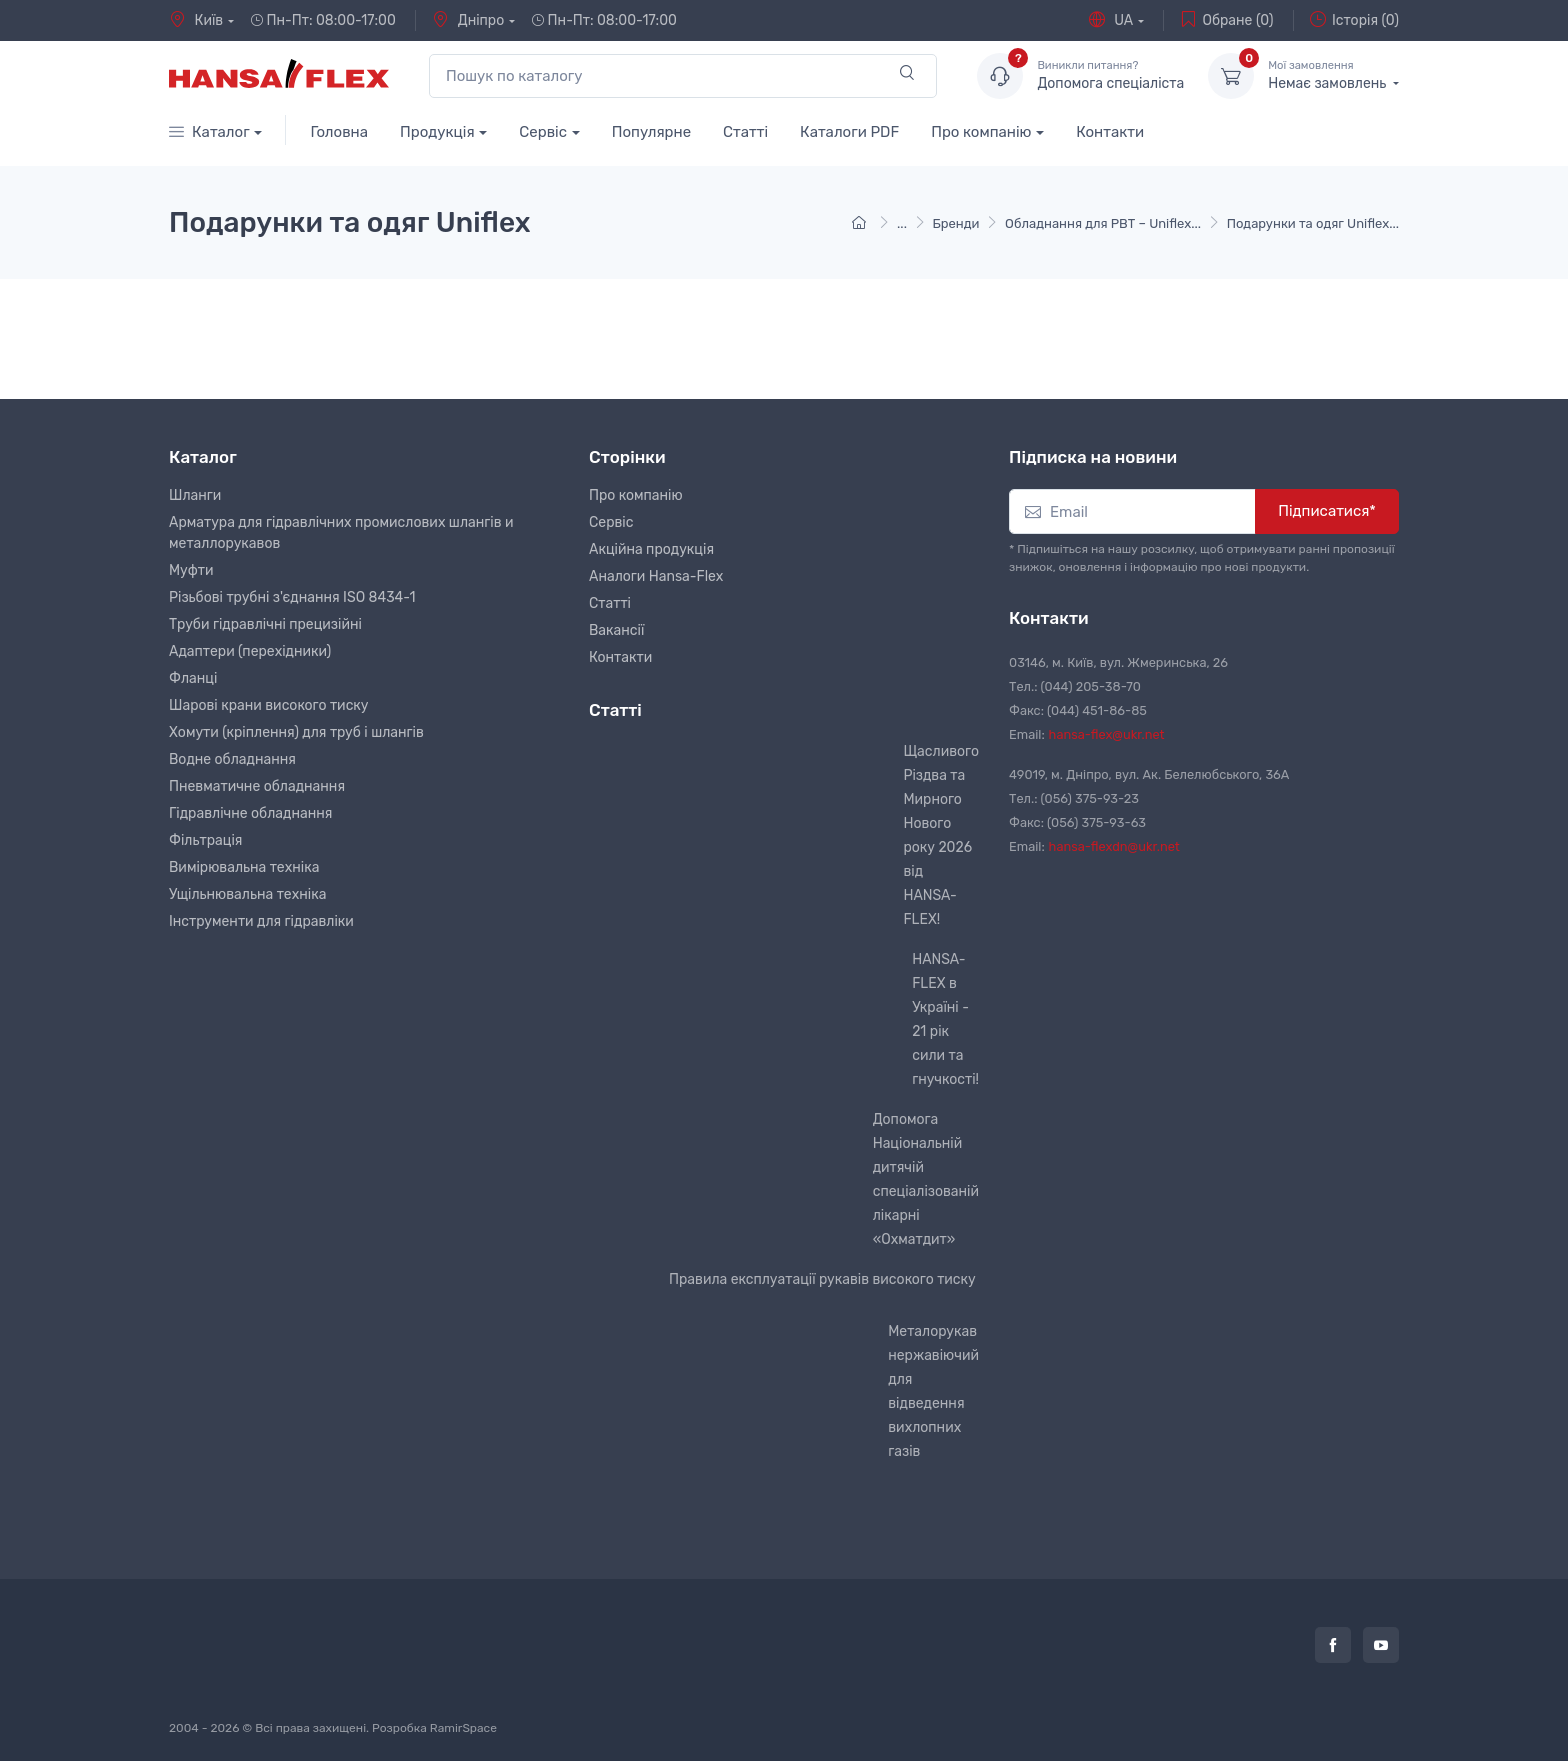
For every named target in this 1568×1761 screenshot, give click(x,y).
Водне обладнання (232, 759)
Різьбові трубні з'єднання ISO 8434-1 (292, 597)
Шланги (195, 495)
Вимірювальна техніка (244, 867)
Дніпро (468, 20)
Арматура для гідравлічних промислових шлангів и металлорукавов (341, 533)
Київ (196, 20)
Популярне (651, 132)
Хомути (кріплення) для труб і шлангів (296, 732)
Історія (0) (1354, 20)
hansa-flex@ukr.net (1107, 734)
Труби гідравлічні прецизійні (265, 624)
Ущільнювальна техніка (247, 894)
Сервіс (543, 132)
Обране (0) (1226, 20)
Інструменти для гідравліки (261, 921)
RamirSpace (463, 1728)
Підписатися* (1327, 511)
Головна (339, 132)
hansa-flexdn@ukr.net (1114, 846)
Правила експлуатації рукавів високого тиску (822, 1279)
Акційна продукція (651, 549)
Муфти (191, 570)
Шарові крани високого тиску (269, 705)
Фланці (193, 678)
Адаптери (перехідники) (250, 651)
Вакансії (616, 630)
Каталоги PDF (849, 132)
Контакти (1110, 132)
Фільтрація (205, 840)
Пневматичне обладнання (257, 786)
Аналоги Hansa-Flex (656, 576)
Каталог (209, 132)
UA (1111, 20)
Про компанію (981, 132)
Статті (745, 132)
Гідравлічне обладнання (250, 813)
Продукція (437, 132)
